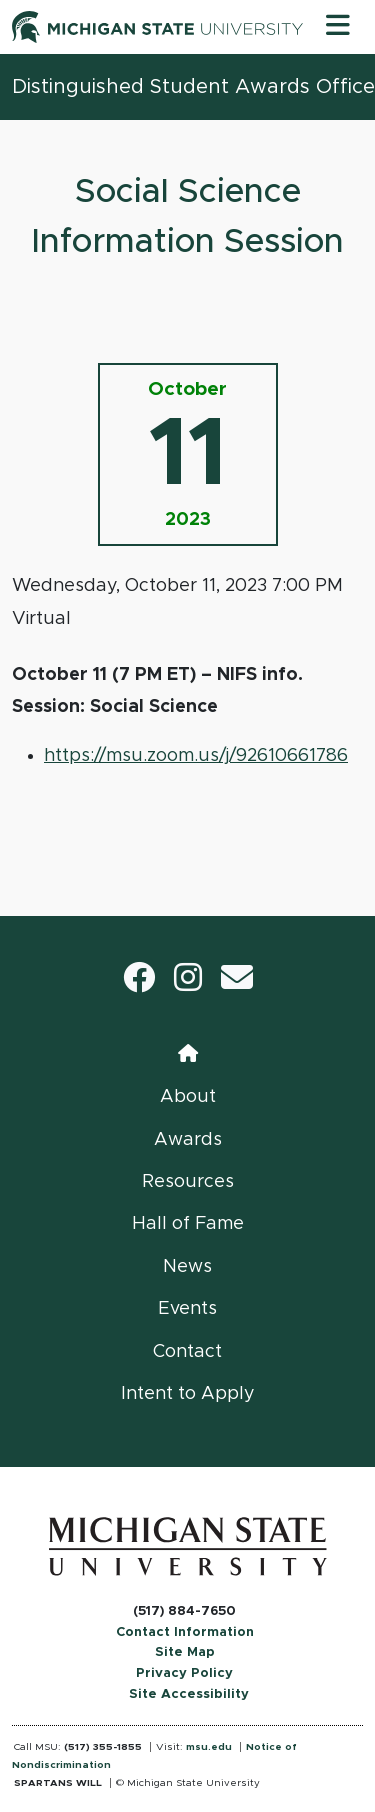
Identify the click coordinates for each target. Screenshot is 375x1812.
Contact (187, 1352)
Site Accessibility (189, 1694)
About (188, 1097)
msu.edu (209, 1747)
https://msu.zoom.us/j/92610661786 (196, 756)
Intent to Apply (188, 1394)
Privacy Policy (184, 1673)
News (187, 1267)
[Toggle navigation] (338, 27)
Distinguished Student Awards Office (193, 87)
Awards (188, 1140)
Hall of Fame (188, 1224)
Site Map (185, 1652)
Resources (188, 1182)
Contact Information (185, 1632)
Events (187, 1309)
